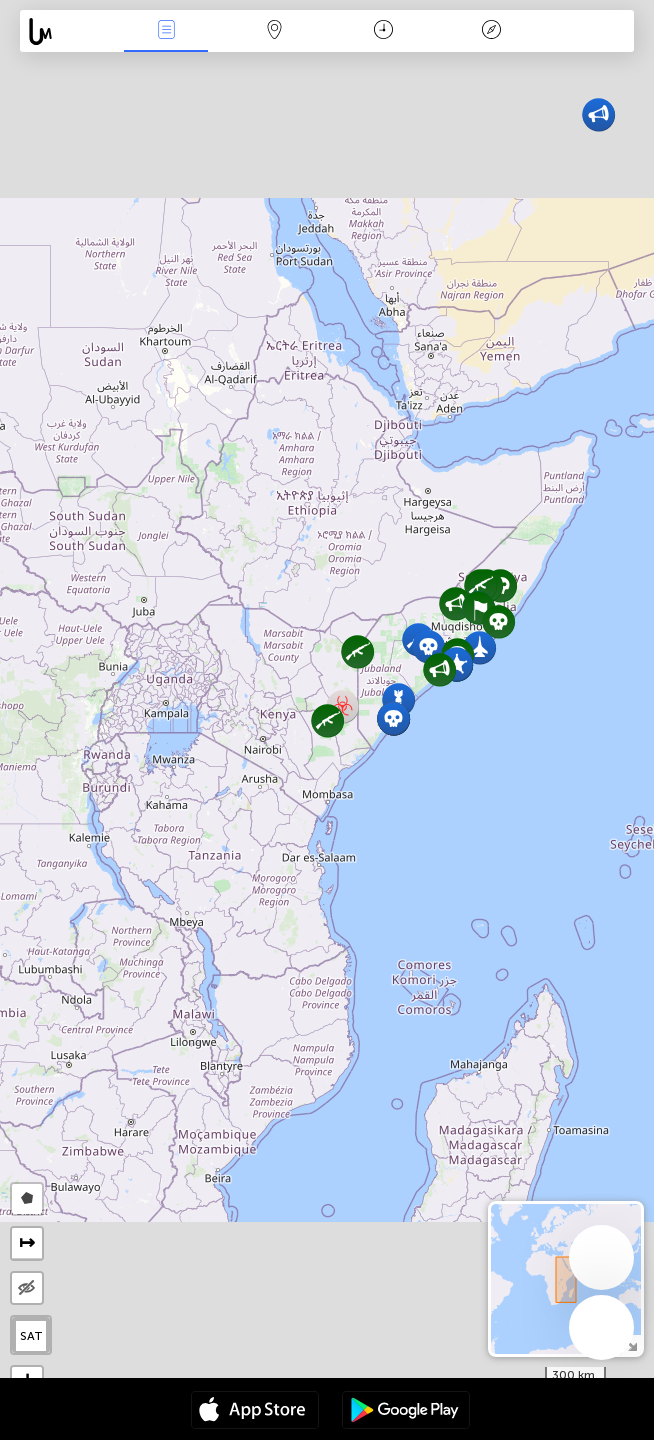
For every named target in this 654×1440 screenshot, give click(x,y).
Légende (492, 31)
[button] (498, 621)
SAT (31, 1336)
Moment (383, 31)
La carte (275, 31)
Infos (166, 31)
